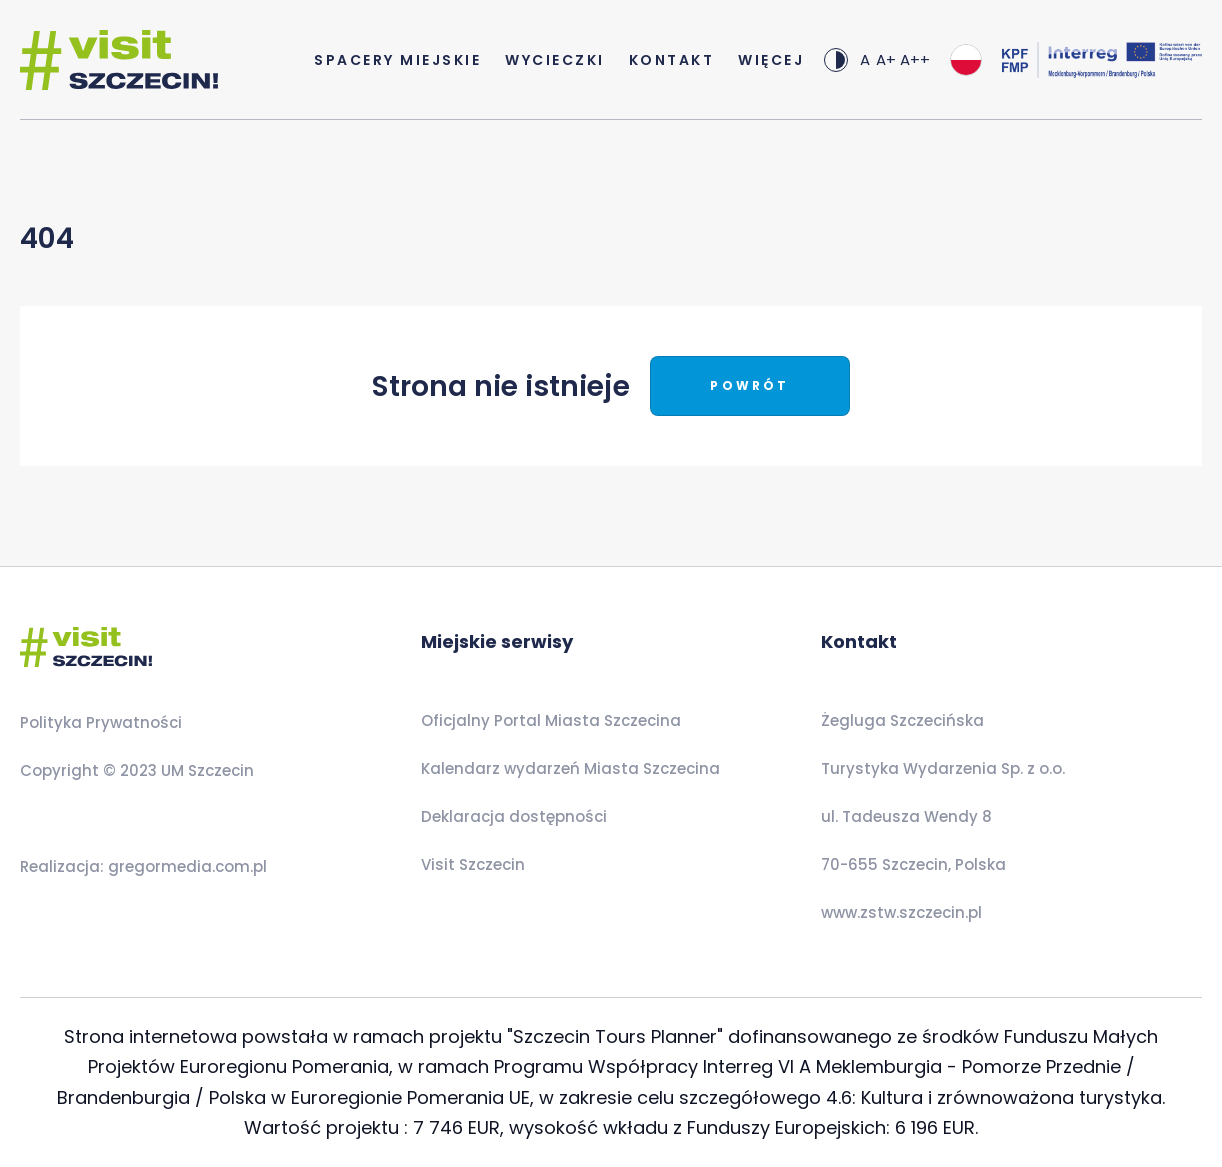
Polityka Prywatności (101, 722)
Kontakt (672, 60)
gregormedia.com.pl (185, 866)
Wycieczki (555, 60)
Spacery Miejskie (397, 60)
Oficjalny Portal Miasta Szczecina (551, 720)
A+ (886, 59)
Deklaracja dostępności (514, 816)
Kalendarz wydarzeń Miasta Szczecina (570, 768)
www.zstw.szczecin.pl (901, 912)
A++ (915, 59)
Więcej (771, 60)
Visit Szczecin (473, 864)
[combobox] (966, 60)
